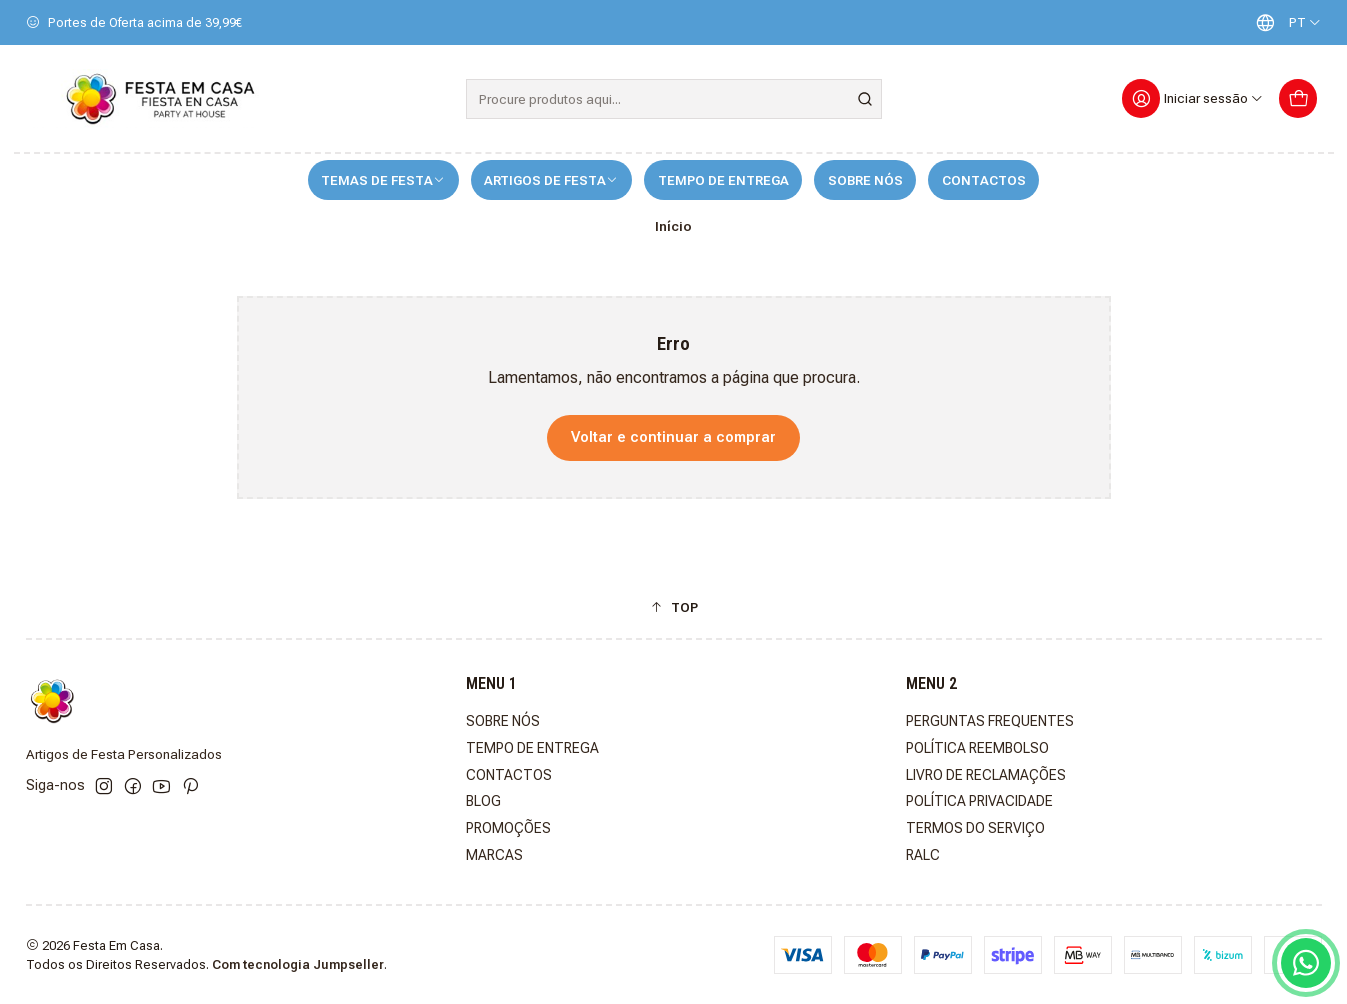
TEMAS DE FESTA (383, 180)
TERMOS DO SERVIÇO (975, 828)
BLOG (483, 801)
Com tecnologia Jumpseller (298, 964)
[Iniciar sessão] (1193, 98)
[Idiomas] (1284, 22)
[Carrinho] (1298, 98)
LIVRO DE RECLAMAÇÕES (986, 775)
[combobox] (674, 99)
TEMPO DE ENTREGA (723, 180)
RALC (923, 855)
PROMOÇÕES (508, 828)
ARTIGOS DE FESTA (551, 180)
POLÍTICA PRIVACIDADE (979, 801)
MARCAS (494, 855)
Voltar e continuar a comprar (673, 437)
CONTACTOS (984, 180)
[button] (674, 607)
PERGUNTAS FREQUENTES (990, 721)
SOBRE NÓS (865, 180)
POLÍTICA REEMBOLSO (977, 748)
